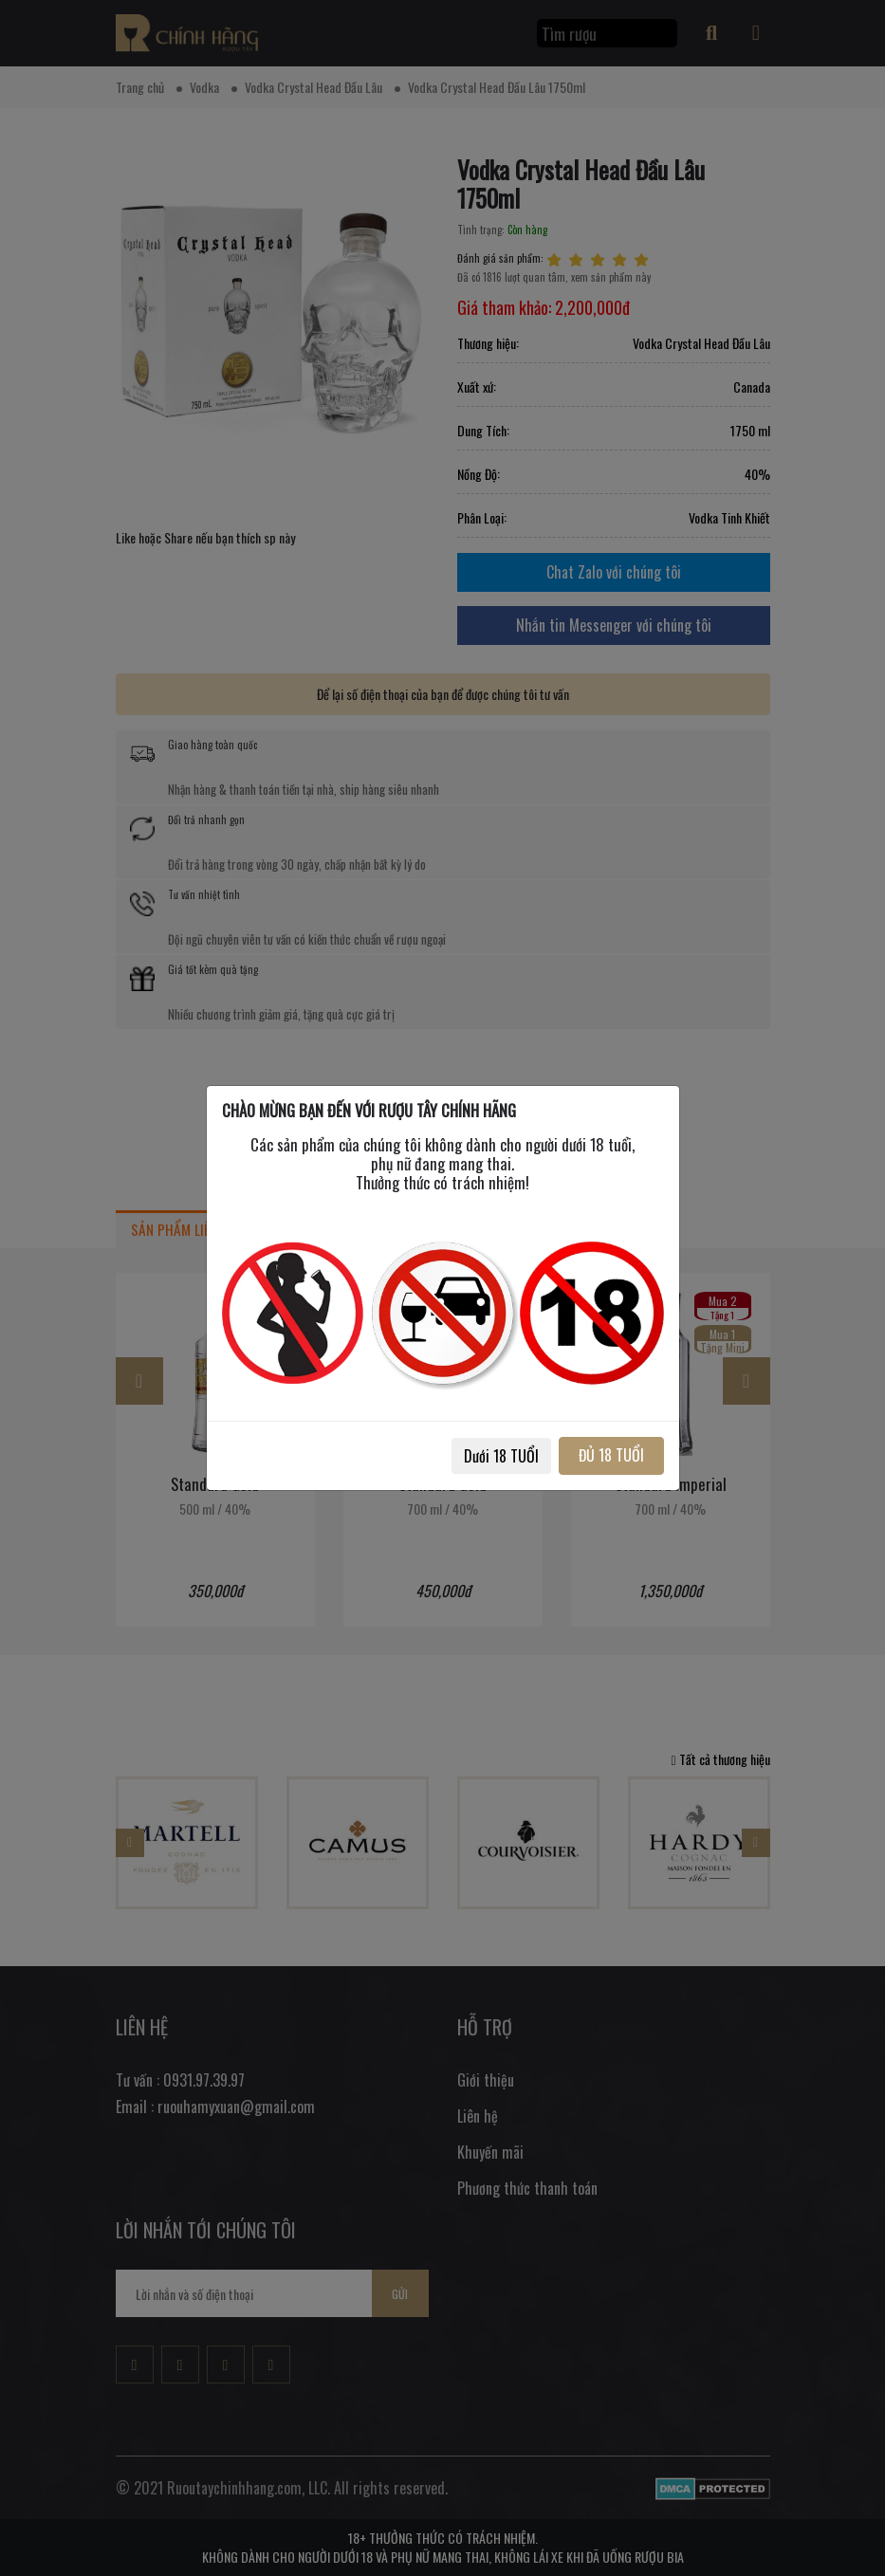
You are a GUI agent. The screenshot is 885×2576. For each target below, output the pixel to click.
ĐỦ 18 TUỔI (611, 1455)
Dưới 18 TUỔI (501, 1455)
